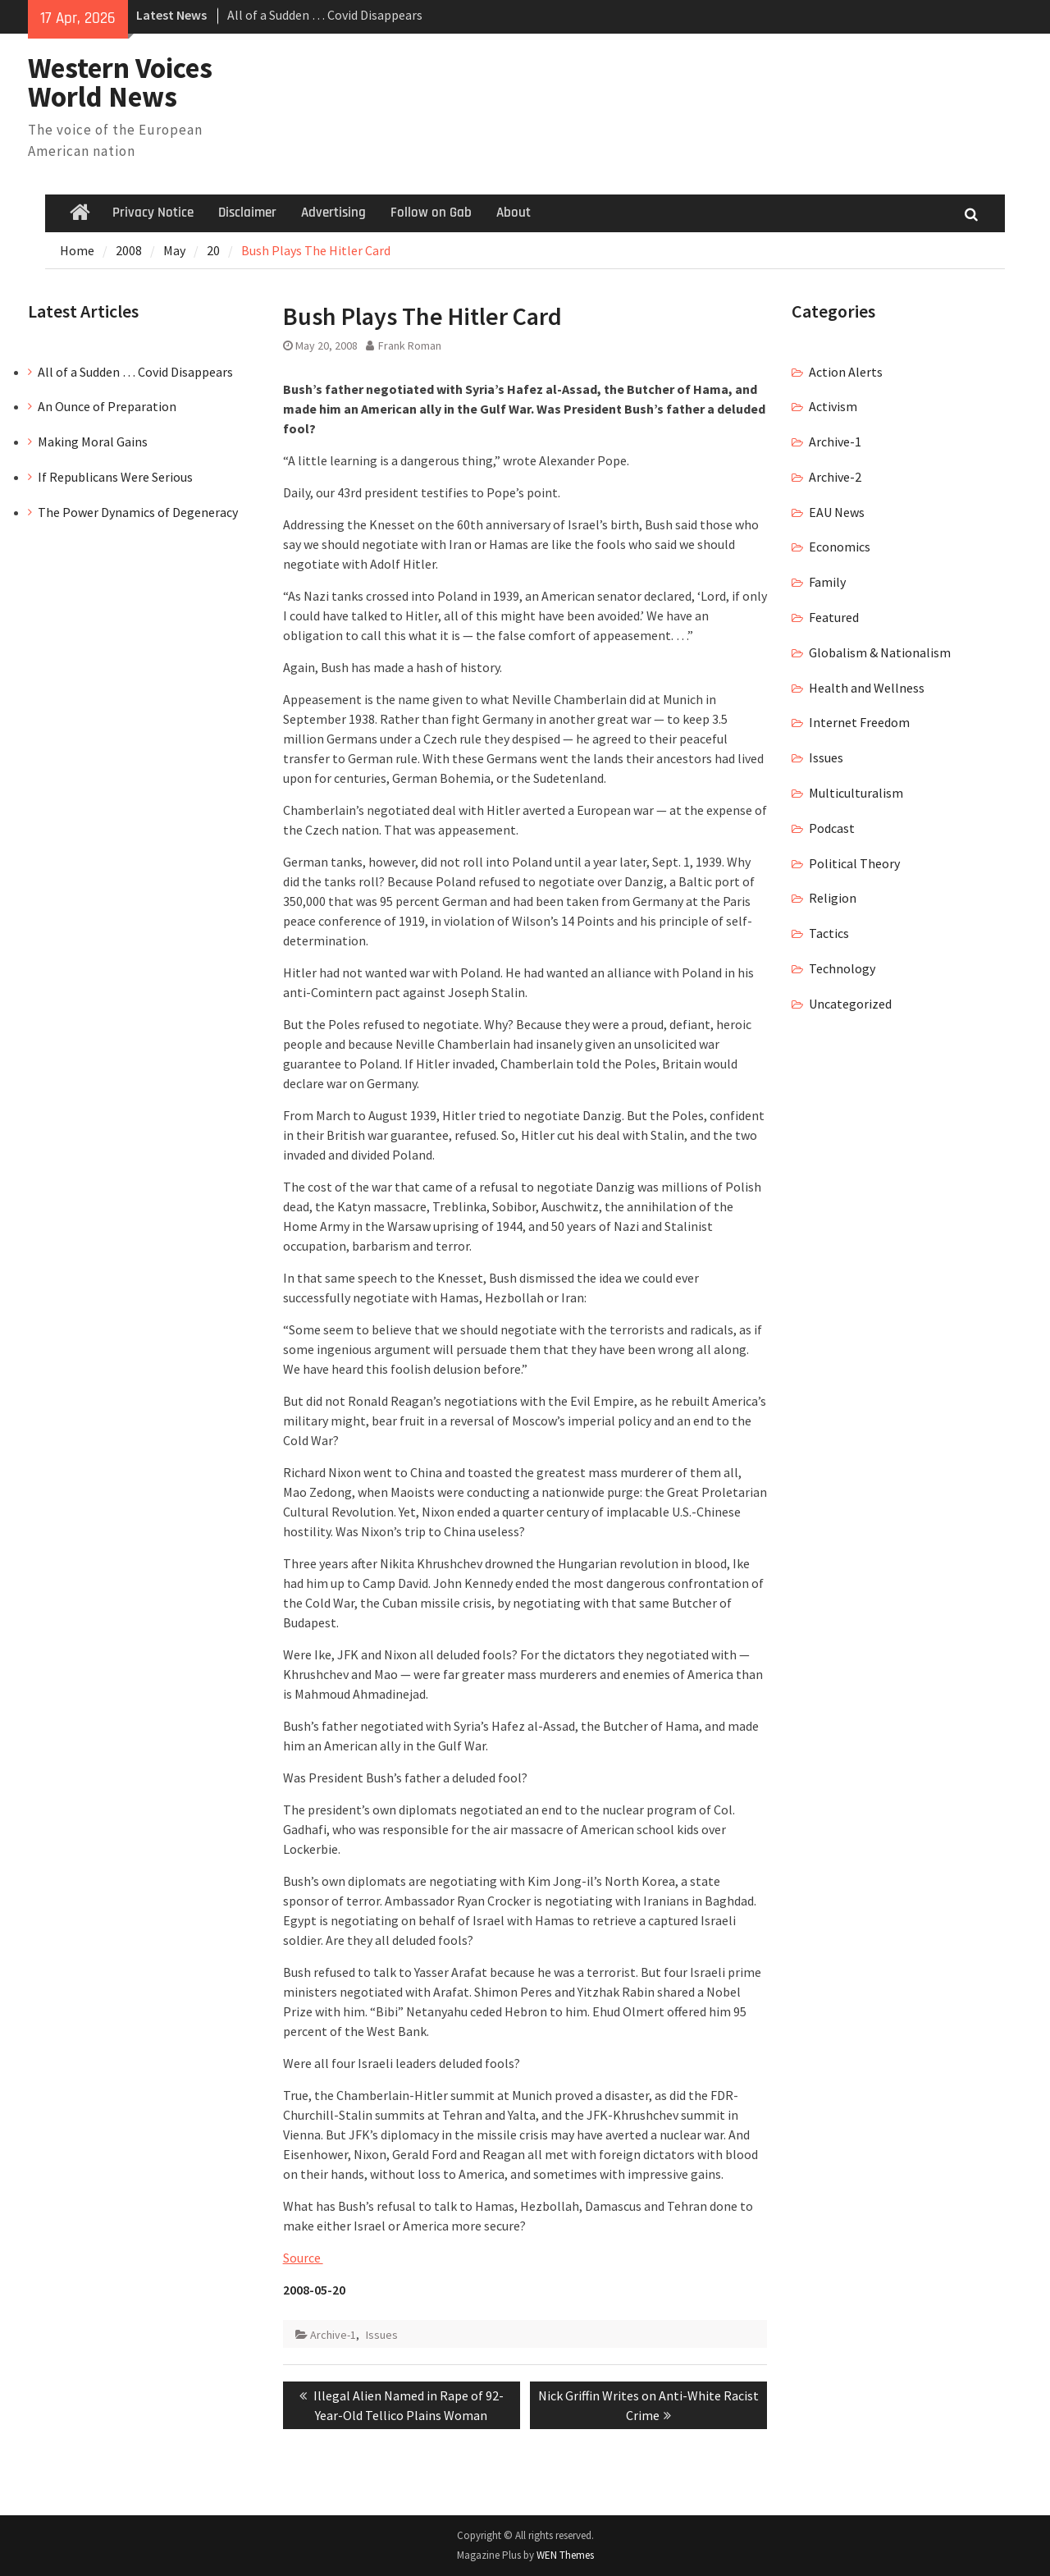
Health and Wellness (866, 687)
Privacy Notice (153, 213)
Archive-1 (333, 2334)
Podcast (832, 828)
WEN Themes (565, 2555)
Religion (832, 898)
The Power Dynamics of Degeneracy (138, 512)
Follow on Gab (431, 213)
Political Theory (854, 863)
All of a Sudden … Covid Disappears (324, 15)
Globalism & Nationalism (880, 652)
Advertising (333, 213)
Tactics (829, 933)
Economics (839, 546)
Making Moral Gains (93, 441)
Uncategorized (850, 1003)
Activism (833, 406)
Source (303, 2257)
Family (827, 582)
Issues (382, 2334)
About (513, 213)
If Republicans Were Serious (115, 477)
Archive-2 (835, 477)
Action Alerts (846, 372)
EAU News (837, 512)
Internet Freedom (859, 722)
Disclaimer (247, 213)
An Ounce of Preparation (107, 406)
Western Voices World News (120, 82)
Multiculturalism (856, 793)
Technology (842, 968)
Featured (834, 617)
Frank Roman (409, 345)
